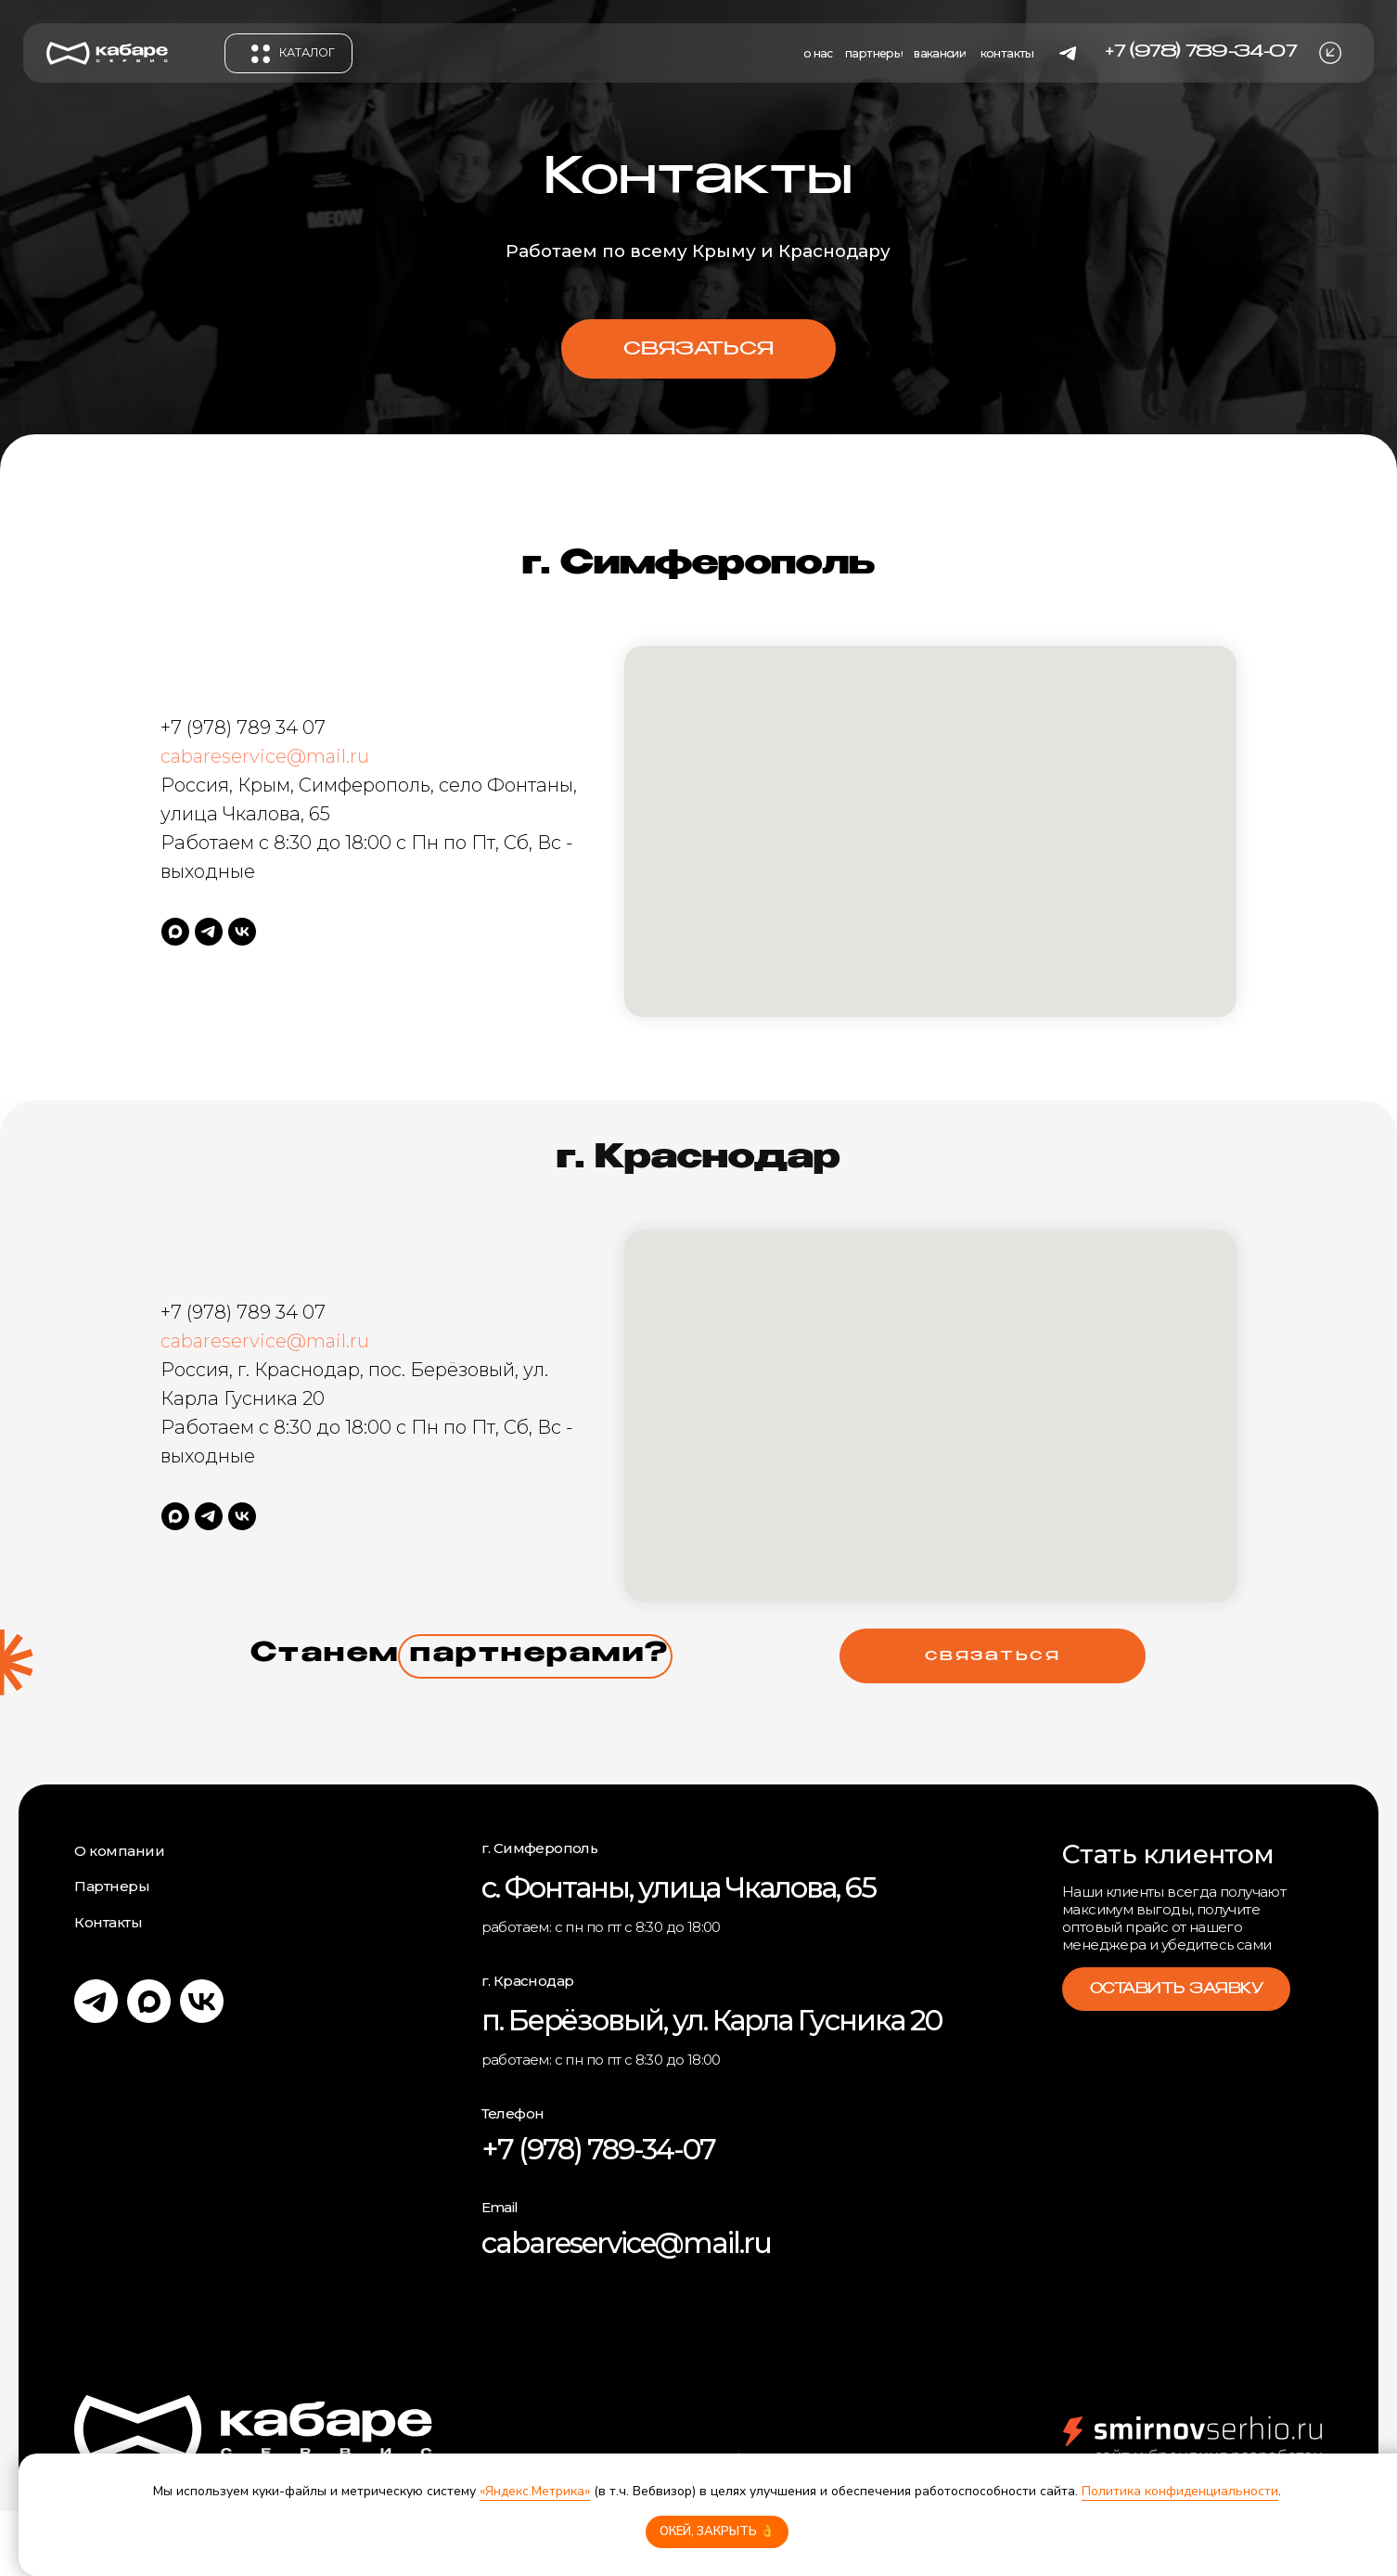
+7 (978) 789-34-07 (598, 2149)
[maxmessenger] (175, 932)
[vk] (242, 932)
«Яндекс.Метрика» (535, 2491)
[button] (1330, 53)
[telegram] (209, 932)
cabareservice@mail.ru (264, 756)
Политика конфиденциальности (1180, 2491)
